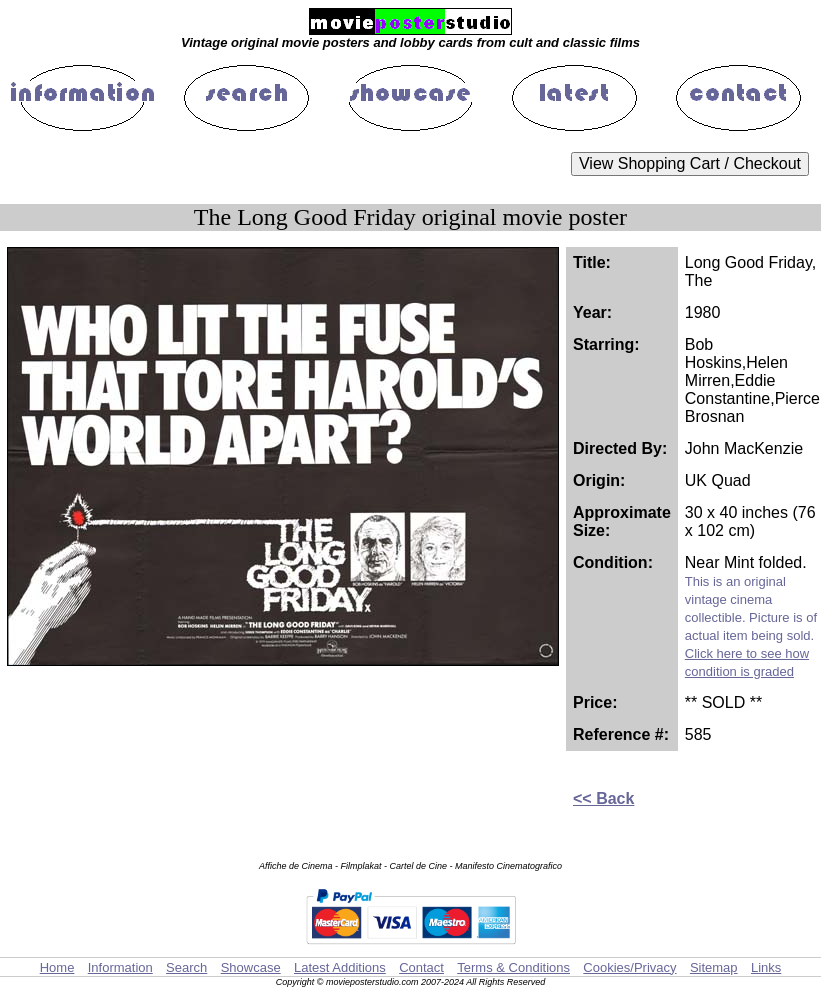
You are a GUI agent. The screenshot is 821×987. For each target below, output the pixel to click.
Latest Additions (340, 967)
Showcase (251, 967)
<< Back (603, 798)
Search (186, 967)
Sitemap (714, 967)
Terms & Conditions (513, 967)
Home (57, 967)
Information (120, 967)
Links (766, 967)
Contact (421, 967)
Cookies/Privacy (629, 967)
